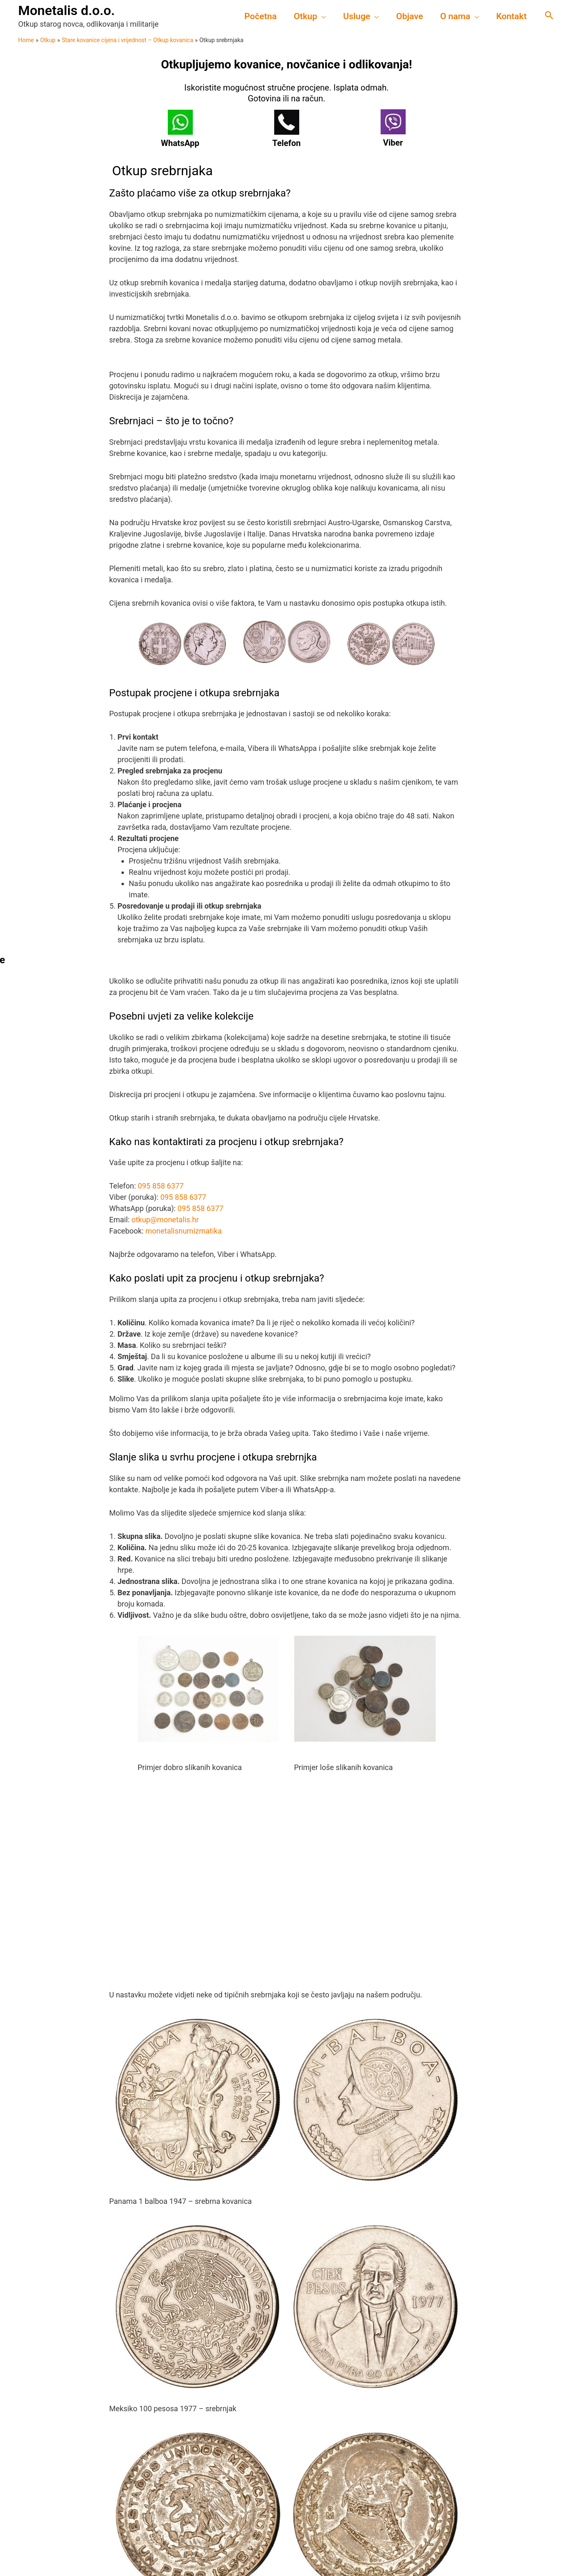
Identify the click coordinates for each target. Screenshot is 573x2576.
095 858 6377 (161, 1185)
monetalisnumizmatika (184, 1230)
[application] (320, 16)
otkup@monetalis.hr (165, 1219)
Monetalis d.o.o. (66, 10)
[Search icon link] (549, 16)
